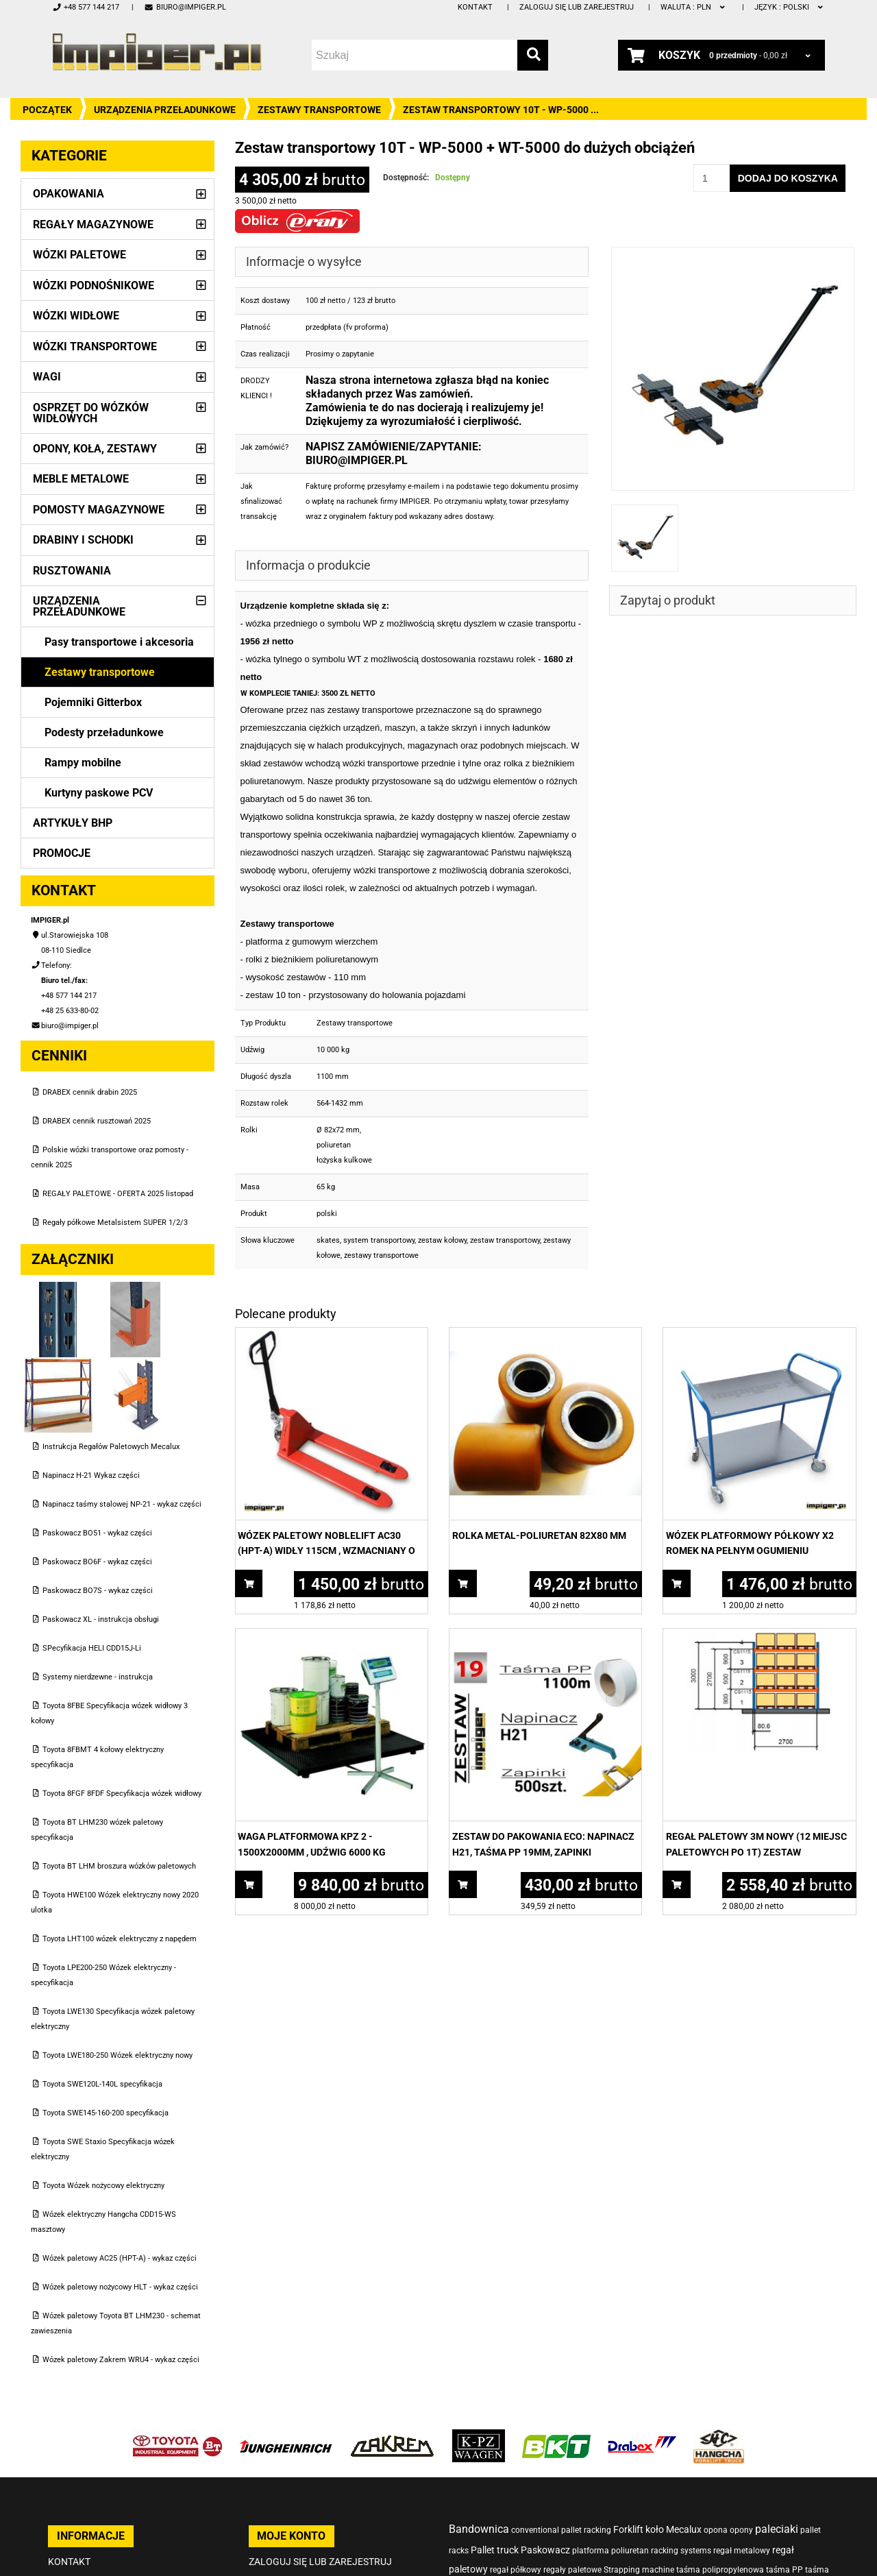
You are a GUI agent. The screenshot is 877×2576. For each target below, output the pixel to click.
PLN (693, 7)
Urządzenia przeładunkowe (165, 109)
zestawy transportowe (381, 1255)
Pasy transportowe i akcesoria (119, 641)
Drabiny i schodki (83, 539)
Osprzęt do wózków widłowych (91, 413)
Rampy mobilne (83, 762)
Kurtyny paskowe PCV (99, 792)
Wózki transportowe (95, 346)
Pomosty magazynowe (98, 509)
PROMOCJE (61, 853)
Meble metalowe (81, 478)
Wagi (47, 376)
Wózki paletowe (79, 254)
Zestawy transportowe (319, 109)
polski (789, 7)
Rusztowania (72, 570)
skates (328, 1240)
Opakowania (68, 193)
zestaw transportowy (505, 1240)
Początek (47, 109)
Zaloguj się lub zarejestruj (576, 7)
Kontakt (475, 7)
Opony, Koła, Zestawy (95, 448)
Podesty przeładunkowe (104, 732)
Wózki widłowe (76, 315)
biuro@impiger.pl (184, 7)
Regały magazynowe (93, 224)
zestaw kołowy (442, 1240)
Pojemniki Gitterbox (93, 702)
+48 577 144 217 (85, 7)
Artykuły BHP (72, 822)
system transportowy (379, 1240)
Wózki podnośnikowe (93, 285)
